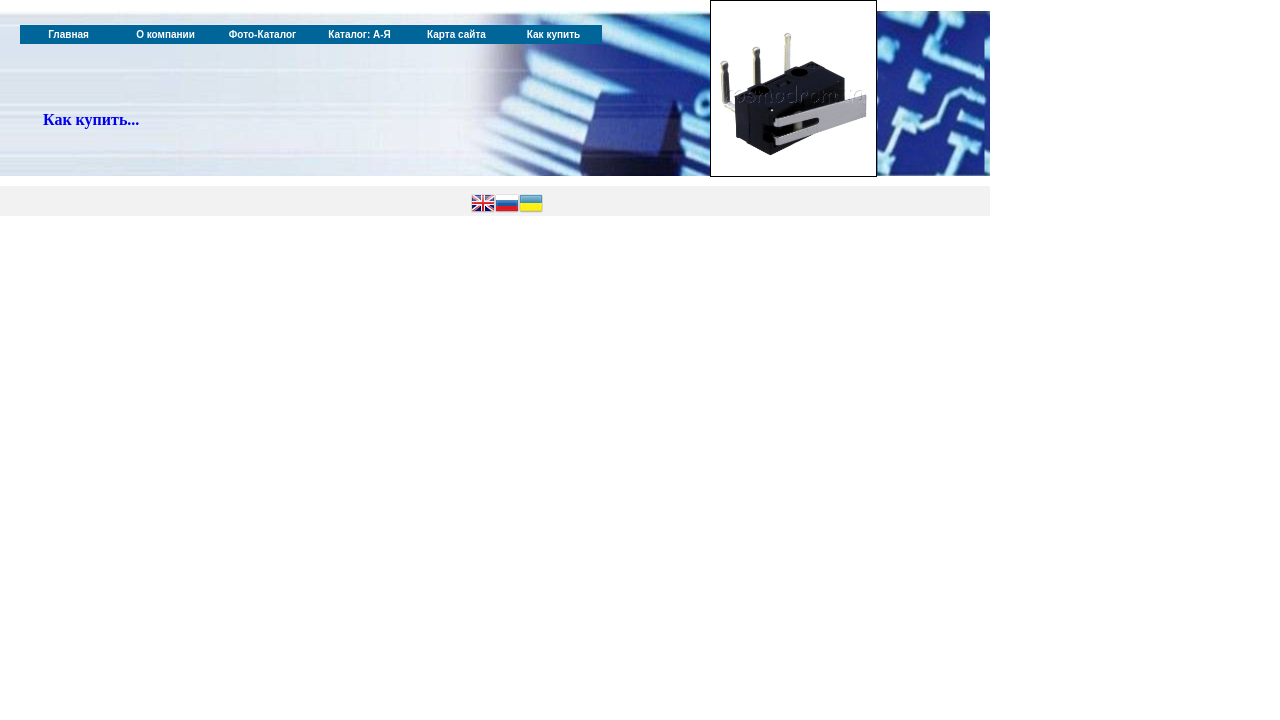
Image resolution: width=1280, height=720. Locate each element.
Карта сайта (456, 34)
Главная (68, 34)
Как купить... (91, 119)
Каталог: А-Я (359, 34)
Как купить (553, 34)
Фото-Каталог (262, 34)
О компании (165, 34)
